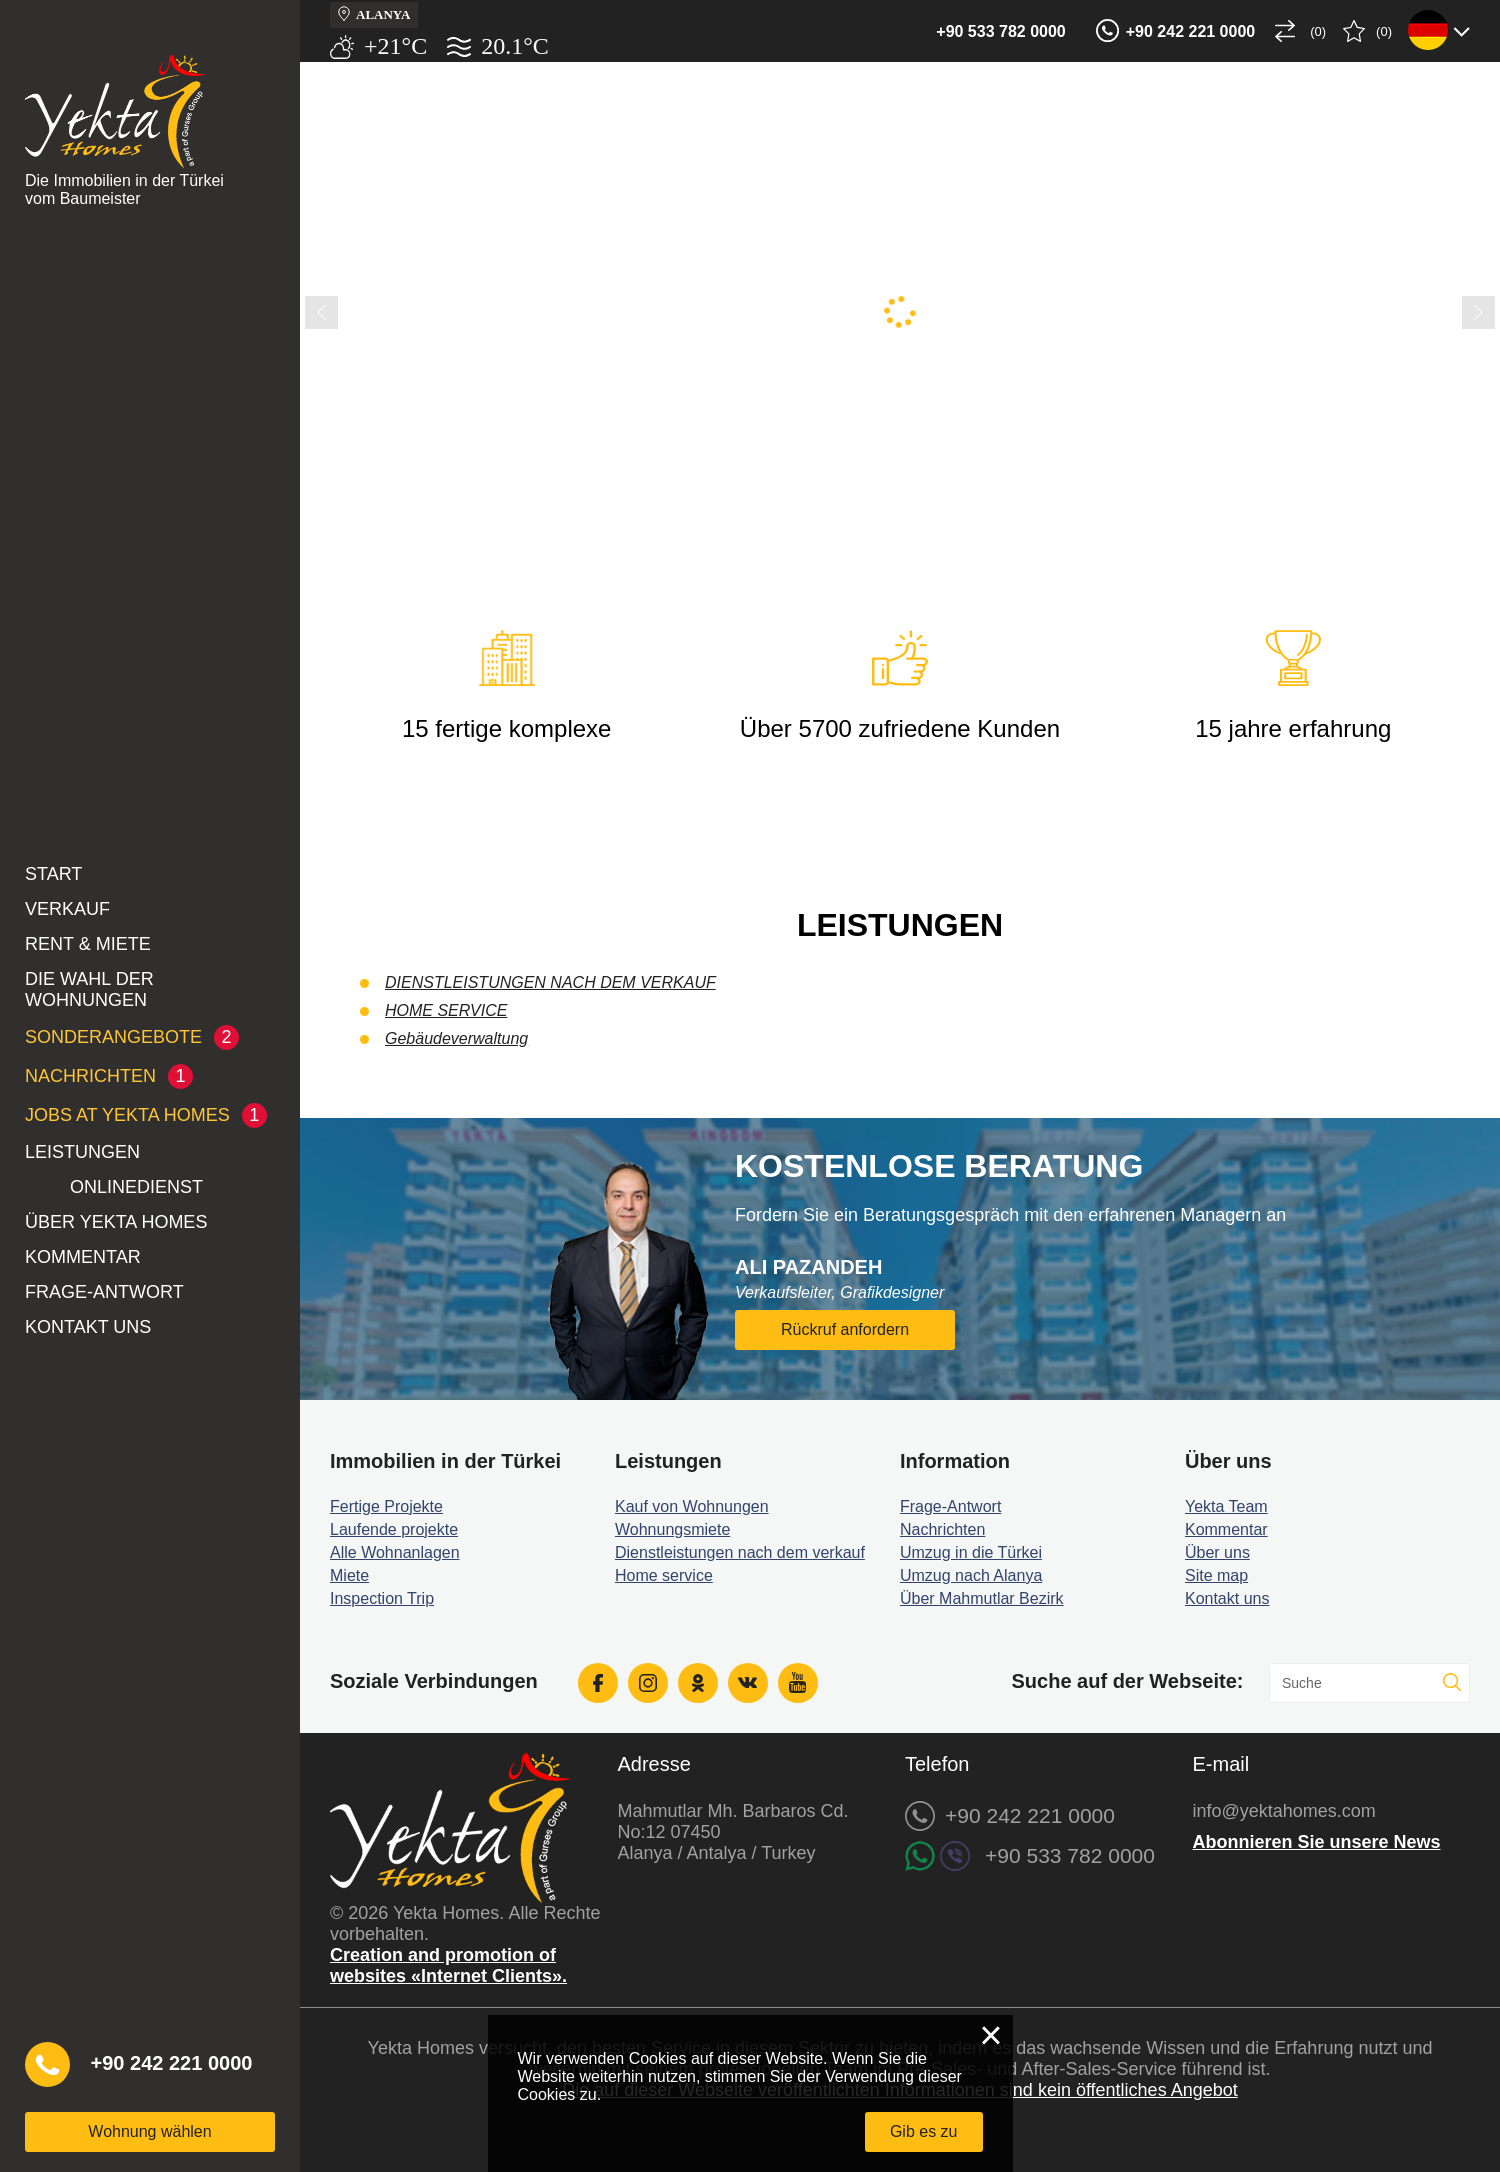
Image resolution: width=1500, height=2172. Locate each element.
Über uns (1217, 1552)
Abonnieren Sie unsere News (1317, 1842)
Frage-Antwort (104, 1292)
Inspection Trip (382, 1598)
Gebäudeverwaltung (456, 1038)
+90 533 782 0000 (1000, 31)
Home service (664, 1575)
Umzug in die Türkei (971, 1552)
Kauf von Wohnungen (692, 1506)
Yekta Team (1226, 1506)
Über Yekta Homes (116, 1222)
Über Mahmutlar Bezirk (982, 1598)
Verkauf (67, 909)
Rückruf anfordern (845, 1329)
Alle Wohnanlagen (395, 1552)
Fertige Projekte (386, 1506)
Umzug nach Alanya (971, 1575)
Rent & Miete (88, 944)
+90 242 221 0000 (1190, 31)
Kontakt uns (88, 1327)
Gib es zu (924, 2131)
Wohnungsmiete (672, 1529)
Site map (1216, 1575)
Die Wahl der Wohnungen (89, 989)
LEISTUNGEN (82, 1152)
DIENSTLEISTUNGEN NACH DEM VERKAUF (550, 982)
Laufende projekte (394, 1529)
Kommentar (83, 1257)
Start (53, 874)
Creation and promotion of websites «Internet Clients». (448, 1965)
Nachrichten (942, 1529)
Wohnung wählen (149, 2131)
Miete (349, 1575)
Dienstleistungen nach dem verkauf (740, 1552)
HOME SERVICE (446, 1010)
